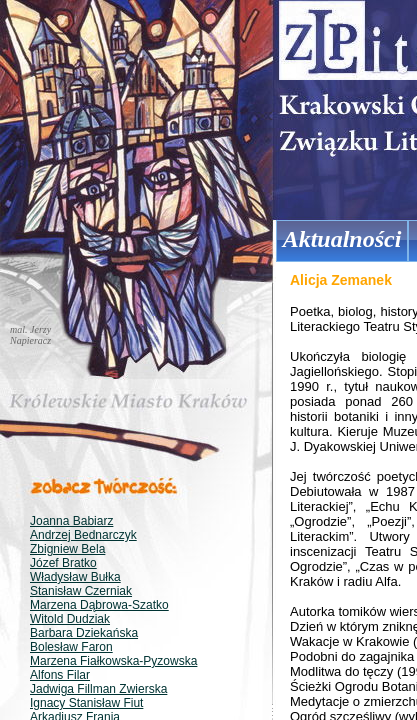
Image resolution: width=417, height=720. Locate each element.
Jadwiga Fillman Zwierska (98, 689)
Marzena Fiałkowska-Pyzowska (113, 661)
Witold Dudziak (70, 619)
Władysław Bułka (75, 577)
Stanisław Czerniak (81, 591)
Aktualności (342, 239)
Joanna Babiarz (71, 521)
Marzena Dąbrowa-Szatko (99, 605)
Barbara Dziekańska (84, 633)
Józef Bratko (63, 563)
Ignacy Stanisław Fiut (86, 703)
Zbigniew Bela (67, 549)
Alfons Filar (60, 675)
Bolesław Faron (71, 647)
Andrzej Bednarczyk (83, 535)
